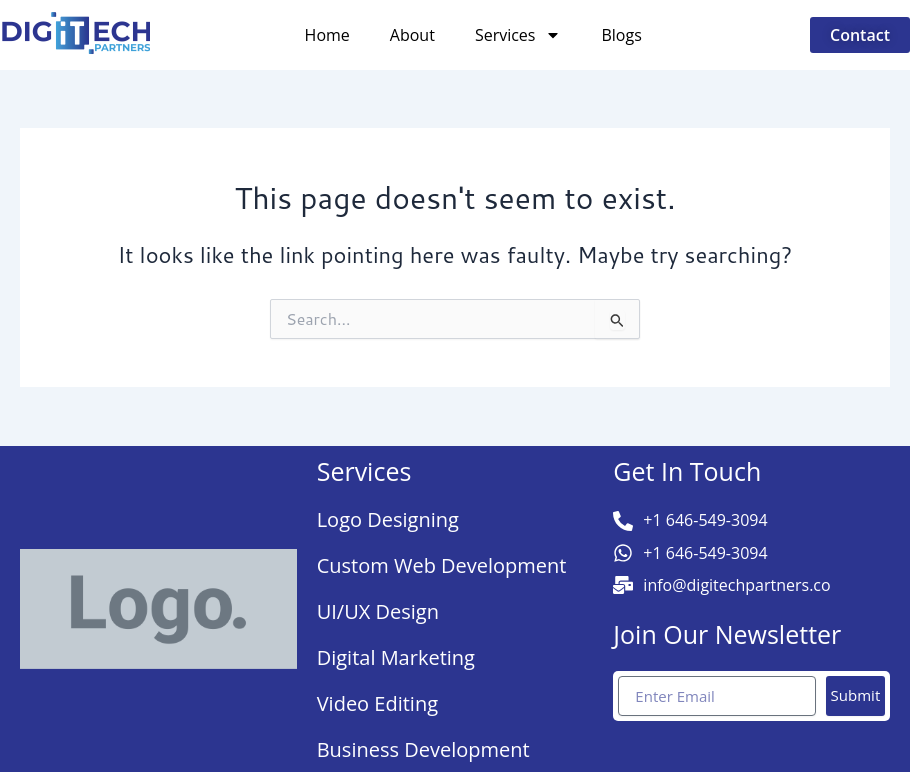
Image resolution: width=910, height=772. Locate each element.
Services (518, 35)
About (412, 35)
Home (327, 35)
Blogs (621, 35)
